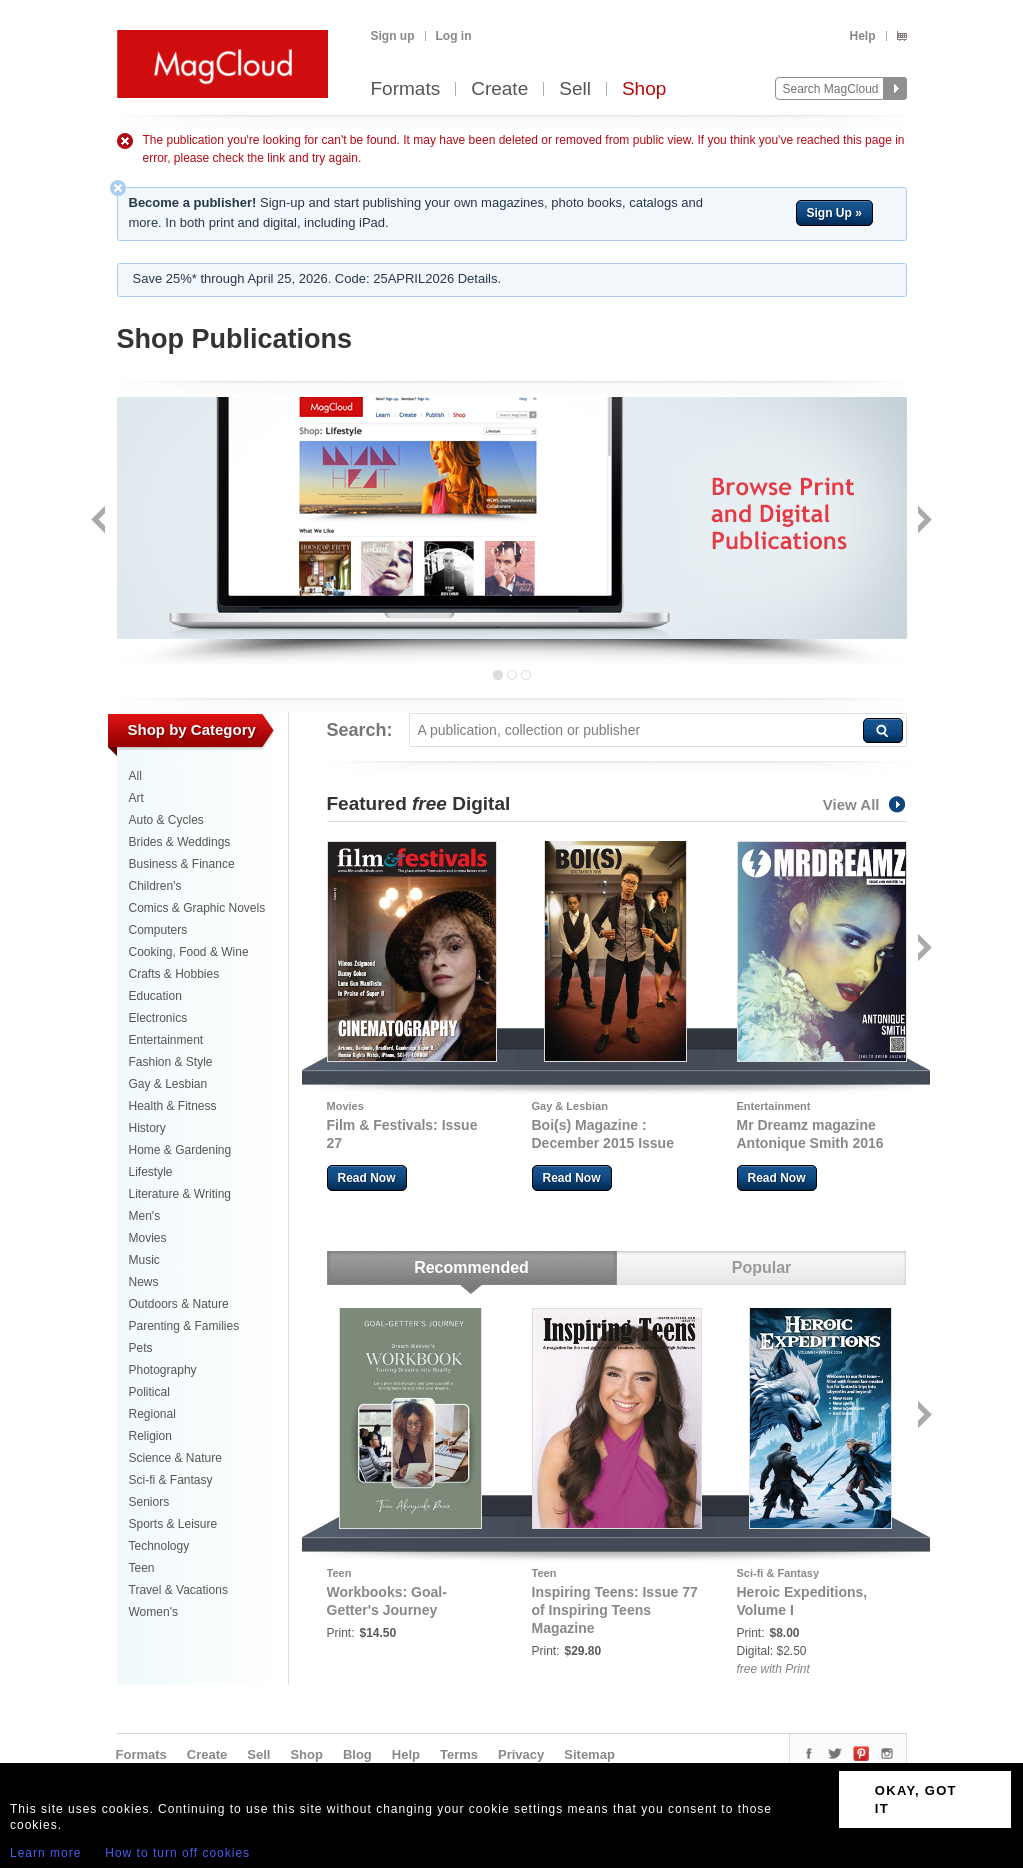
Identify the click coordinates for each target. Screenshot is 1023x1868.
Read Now (367, 1178)
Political (149, 1392)
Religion (150, 1436)
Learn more (45, 1853)
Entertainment (166, 1040)
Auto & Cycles (166, 820)
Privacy (521, 1754)
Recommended (471, 1267)
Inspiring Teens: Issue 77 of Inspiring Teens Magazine (615, 1610)
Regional (152, 1414)
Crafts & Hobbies (174, 974)
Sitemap (589, 1754)
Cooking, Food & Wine (189, 952)
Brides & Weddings (180, 842)
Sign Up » (834, 213)
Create (499, 89)
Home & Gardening (180, 1150)
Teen (142, 1568)
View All (865, 804)
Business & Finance (182, 864)
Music (144, 1260)
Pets (141, 1348)
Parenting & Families (184, 1326)
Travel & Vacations (178, 1590)
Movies (148, 1238)
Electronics (158, 1018)
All (135, 776)
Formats (406, 89)
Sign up (393, 36)
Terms (459, 1754)
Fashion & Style (171, 1062)
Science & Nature (175, 1458)
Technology (159, 1546)
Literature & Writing (180, 1194)
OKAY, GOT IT (916, 1799)
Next (922, 521)
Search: (360, 730)
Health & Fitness (173, 1106)
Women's (153, 1612)
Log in (454, 36)
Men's (145, 1216)
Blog (357, 1754)
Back (100, 521)
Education (155, 996)
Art (136, 798)
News (144, 1282)
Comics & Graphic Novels (197, 908)
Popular (762, 1267)
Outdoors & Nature (179, 1304)
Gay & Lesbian (168, 1084)
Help (862, 36)
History (147, 1128)
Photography (163, 1370)
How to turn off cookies (177, 1853)
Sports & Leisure (173, 1524)
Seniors (149, 1502)
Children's (155, 886)
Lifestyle (151, 1172)
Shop (644, 89)
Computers (158, 930)
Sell (575, 89)
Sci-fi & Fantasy (171, 1480)
